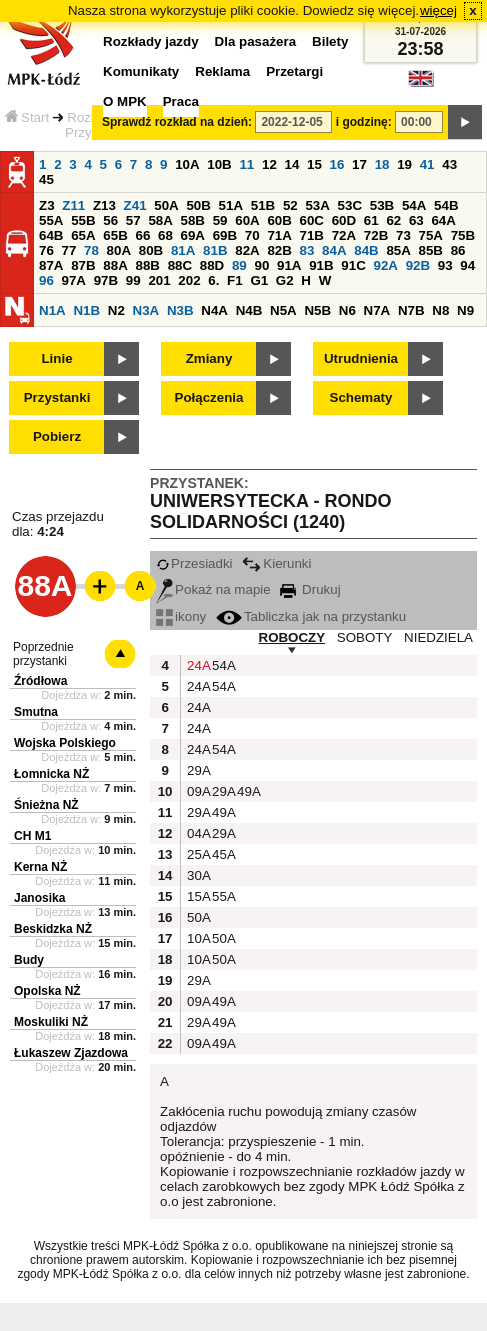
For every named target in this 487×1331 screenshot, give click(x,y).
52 (290, 205)
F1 (235, 280)
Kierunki (276, 563)
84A (334, 250)
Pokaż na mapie (213, 589)
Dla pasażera (256, 41)
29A (197, 770)
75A (431, 235)
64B (51, 235)
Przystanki (57, 397)
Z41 (135, 205)
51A (231, 205)
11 (246, 164)
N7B (411, 310)
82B (279, 250)
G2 (285, 280)
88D (212, 265)
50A (166, 205)
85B (431, 250)
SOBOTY (365, 637)
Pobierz (57, 436)
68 (165, 235)
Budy (29, 960)
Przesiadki (194, 563)
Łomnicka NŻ (51, 774)
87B (83, 265)
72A (344, 235)
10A (187, 164)
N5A (283, 310)
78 (91, 250)
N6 (347, 310)
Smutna (36, 712)
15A (197, 896)
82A (247, 250)
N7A (377, 310)
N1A (52, 310)
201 (159, 280)
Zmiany (209, 358)
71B (312, 235)
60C (312, 220)
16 (337, 164)
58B (193, 220)
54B (446, 205)
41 (427, 164)
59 (220, 220)
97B (106, 280)
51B (263, 205)
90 (261, 265)
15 (314, 164)
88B (147, 265)
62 (393, 220)
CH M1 (32, 836)
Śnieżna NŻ (46, 805)
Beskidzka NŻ (53, 929)
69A (193, 235)
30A (197, 875)
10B (219, 164)
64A (443, 220)
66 (142, 235)
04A (197, 833)
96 (46, 280)
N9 (465, 310)
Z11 (73, 205)
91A (289, 265)
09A (197, 791)
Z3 (47, 205)
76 (46, 250)
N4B (249, 310)
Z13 (104, 205)
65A (83, 235)
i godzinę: (364, 122)
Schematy (361, 397)
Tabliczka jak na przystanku (311, 616)
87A (51, 265)
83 (307, 250)
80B (151, 250)
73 (403, 235)
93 (445, 265)
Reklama (222, 71)
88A (115, 265)
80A (119, 250)
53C (350, 205)
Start (27, 117)
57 (133, 220)
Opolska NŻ (47, 991)
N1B (86, 310)
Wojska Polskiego (65, 743)
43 (449, 164)
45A (222, 854)
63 (416, 220)
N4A (214, 310)
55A (51, 220)
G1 (259, 280)
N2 (116, 310)
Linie (56, 358)
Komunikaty (141, 71)
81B (215, 250)
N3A (146, 310)
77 (69, 250)
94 (467, 265)
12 (269, 164)
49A (247, 791)
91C (353, 265)
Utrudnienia (361, 358)
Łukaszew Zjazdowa (71, 1053)
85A (398, 250)
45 (46, 179)
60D (344, 220)
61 (371, 220)
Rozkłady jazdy (151, 41)
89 (239, 265)
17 (359, 164)
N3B (180, 310)
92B (418, 265)
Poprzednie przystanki (43, 654)
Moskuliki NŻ (51, 1022)
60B (279, 220)
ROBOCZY (292, 637)
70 (252, 235)
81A (183, 250)
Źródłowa (40, 681)
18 (382, 164)
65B (115, 235)
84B (366, 250)
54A (414, 205)
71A (279, 235)
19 (404, 164)
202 (189, 280)
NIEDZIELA (438, 637)
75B (463, 235)
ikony (181, 616)
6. (213, 280)
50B (198, 205)
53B (382, 205)
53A (317, 205)
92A (385, 265)
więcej (438, 10)
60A (247, 220)
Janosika (39, 898)
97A (74, 280)
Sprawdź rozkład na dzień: (177, 122)
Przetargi (294, 71)
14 (292, 164)
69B (225, 235)
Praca (181, 101)
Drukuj (310, 589)
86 (458, 250)
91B (321, 265)
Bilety (330, 41)
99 (133, 280)
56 (110, 220)
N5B (317, 310)
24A (197, 665)
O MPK (125, 101)
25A (197, 854)
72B (376, 235)
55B (83, 220)
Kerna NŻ (40, 867)
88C (180, 265)
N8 (440, 310)
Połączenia (209, 397)
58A (160, 220)
